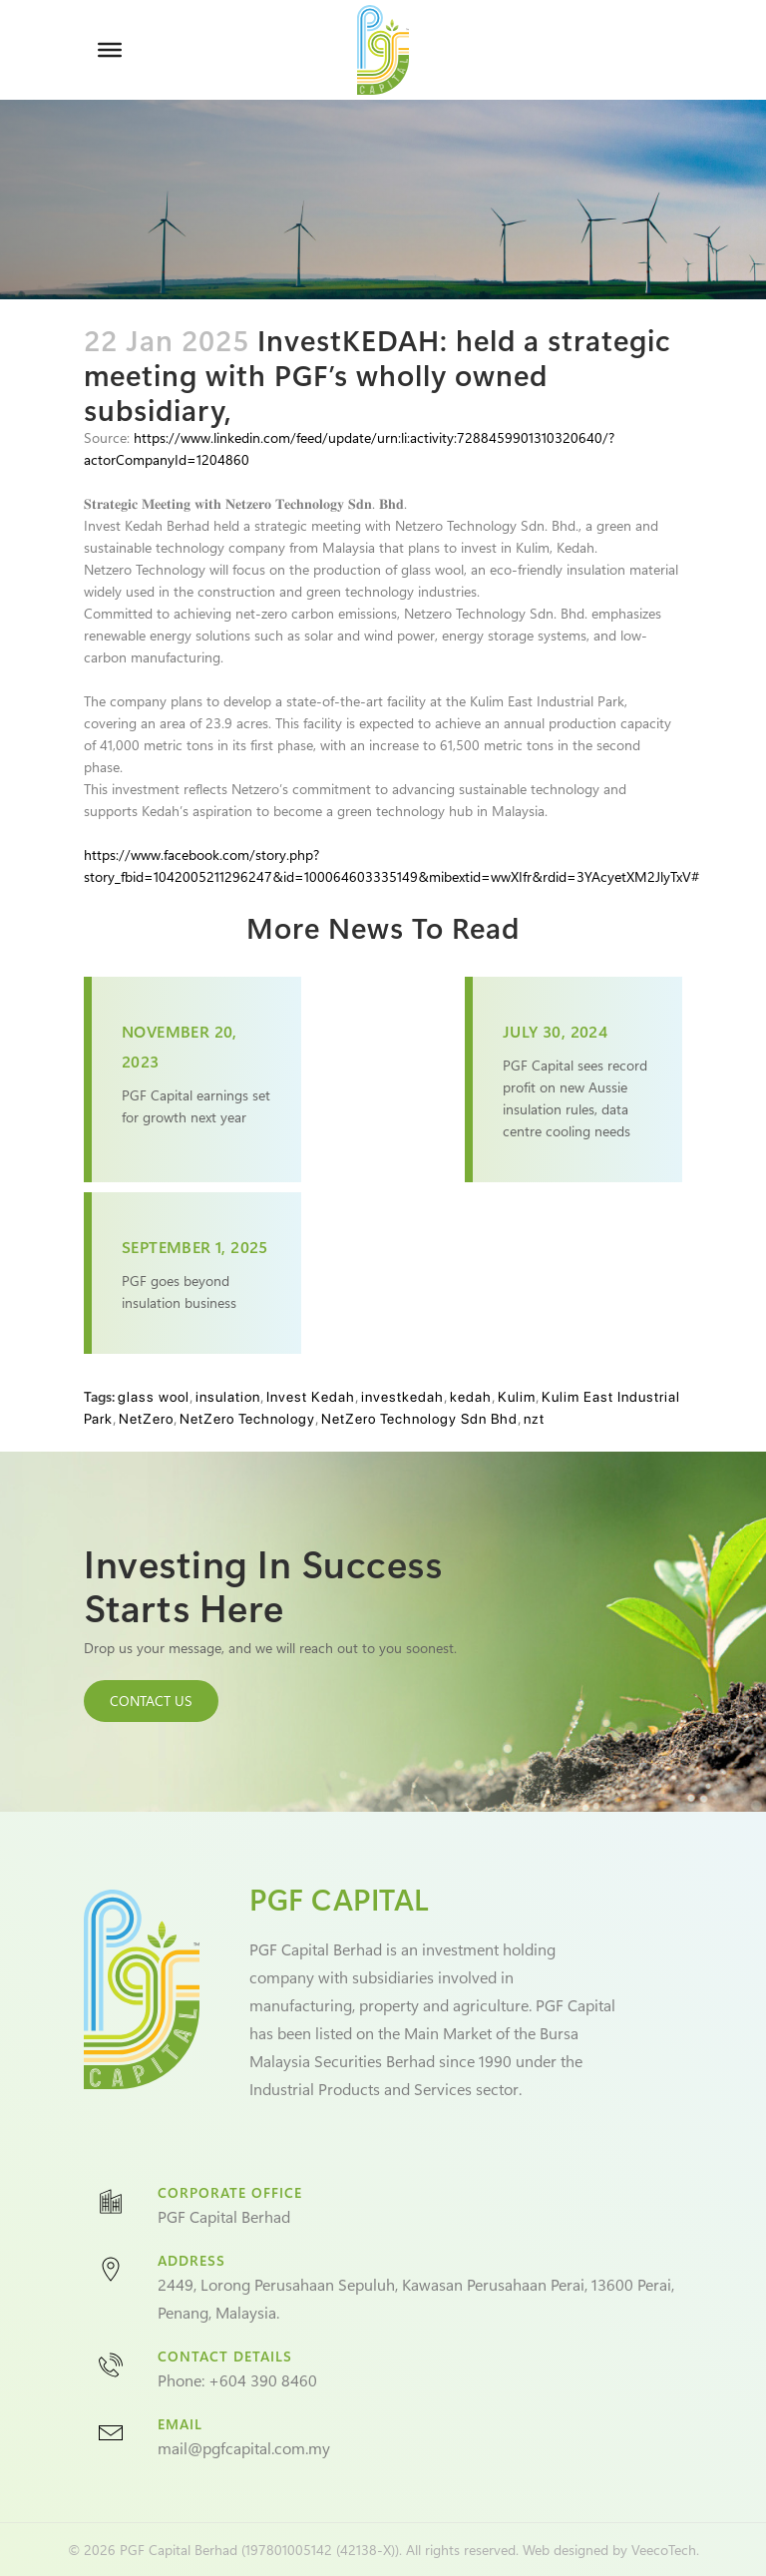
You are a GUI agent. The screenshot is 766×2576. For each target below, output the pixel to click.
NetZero (146, 1419)
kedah (471, 1397)
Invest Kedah (310, 1397)
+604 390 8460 (262, 2379)
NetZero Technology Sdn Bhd (419, 1419)
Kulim (517, 1397)
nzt (534, 1419)
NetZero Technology (247, 1419)
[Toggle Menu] (110, 50)
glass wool (154, 1397)
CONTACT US (151, 1700)
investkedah (402, 1397)
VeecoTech (663, 2549)
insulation (227, 1397)
